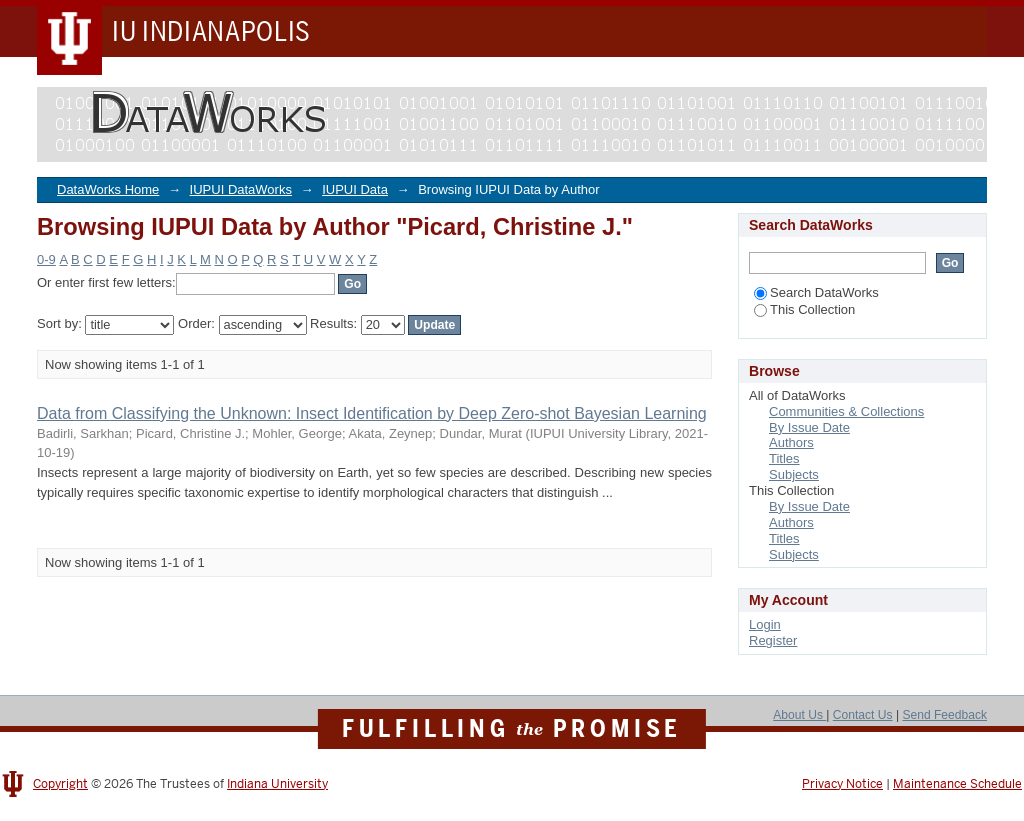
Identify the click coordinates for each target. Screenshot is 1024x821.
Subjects (794, 474)
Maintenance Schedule (957, 784)
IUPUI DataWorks (241, 189)
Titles (784, 458)
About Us (799, 715)
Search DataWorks (816, 292)
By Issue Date (809, 427)
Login (765, 624)
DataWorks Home (108, 189)
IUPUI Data (355, 189)
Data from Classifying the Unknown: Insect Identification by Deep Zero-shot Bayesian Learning (372, 413)
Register (773, 640)
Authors (791, 442)
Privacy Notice (842, 784)
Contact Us (863, 715)
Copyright (60, 784)
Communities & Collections (846, 411)
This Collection (804, 309)
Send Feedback (944, 715)
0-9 (46, 259)
